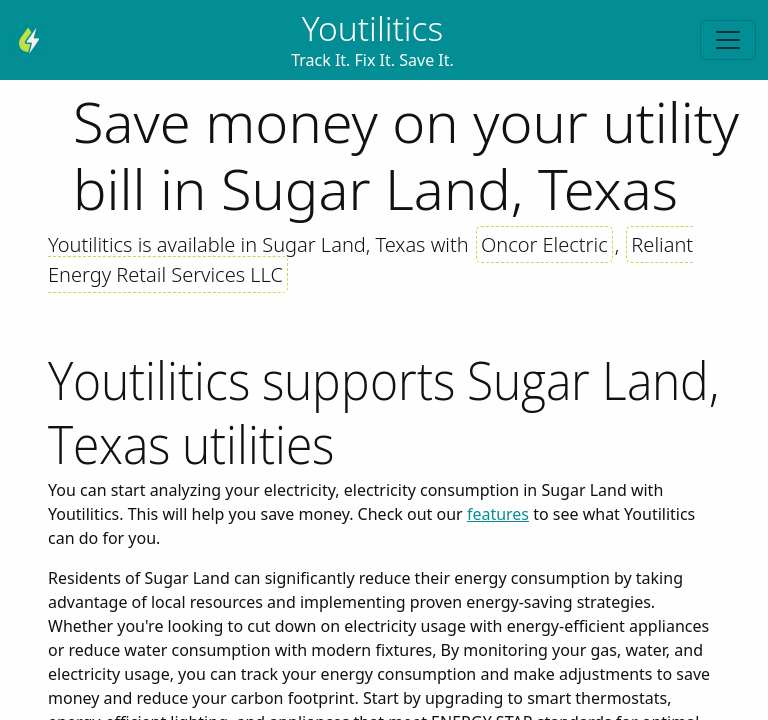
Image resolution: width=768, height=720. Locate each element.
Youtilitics (373, 28)
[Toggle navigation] (728, 40)
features (498, 514)
